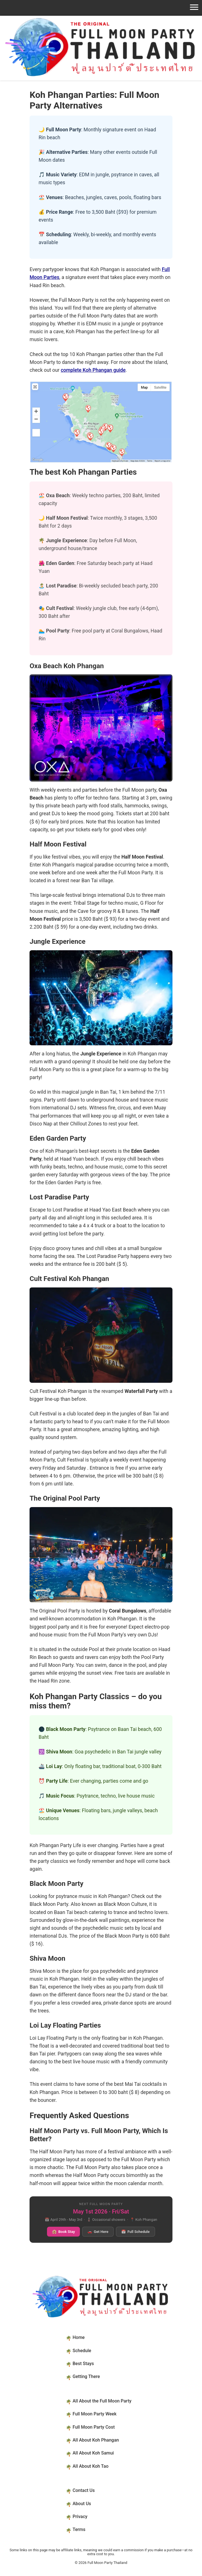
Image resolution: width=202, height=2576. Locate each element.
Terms (79, 2529)
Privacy (80, 2516)
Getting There (86, 2376)
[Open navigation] (101, 7)
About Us (82, 2503)
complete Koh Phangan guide (93, 370)
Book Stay (63, 2232)
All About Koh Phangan (96, 2440)
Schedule (82, 2350)
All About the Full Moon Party (102, 2401)
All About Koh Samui (93, 2453)
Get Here (97, 2232)
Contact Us (84, 2490)
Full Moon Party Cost (94, 2427)
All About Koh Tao (91, 2466)
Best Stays (83, 2363)
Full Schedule (135, 2232)
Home (79, 2337)
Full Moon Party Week (94, 2414)
